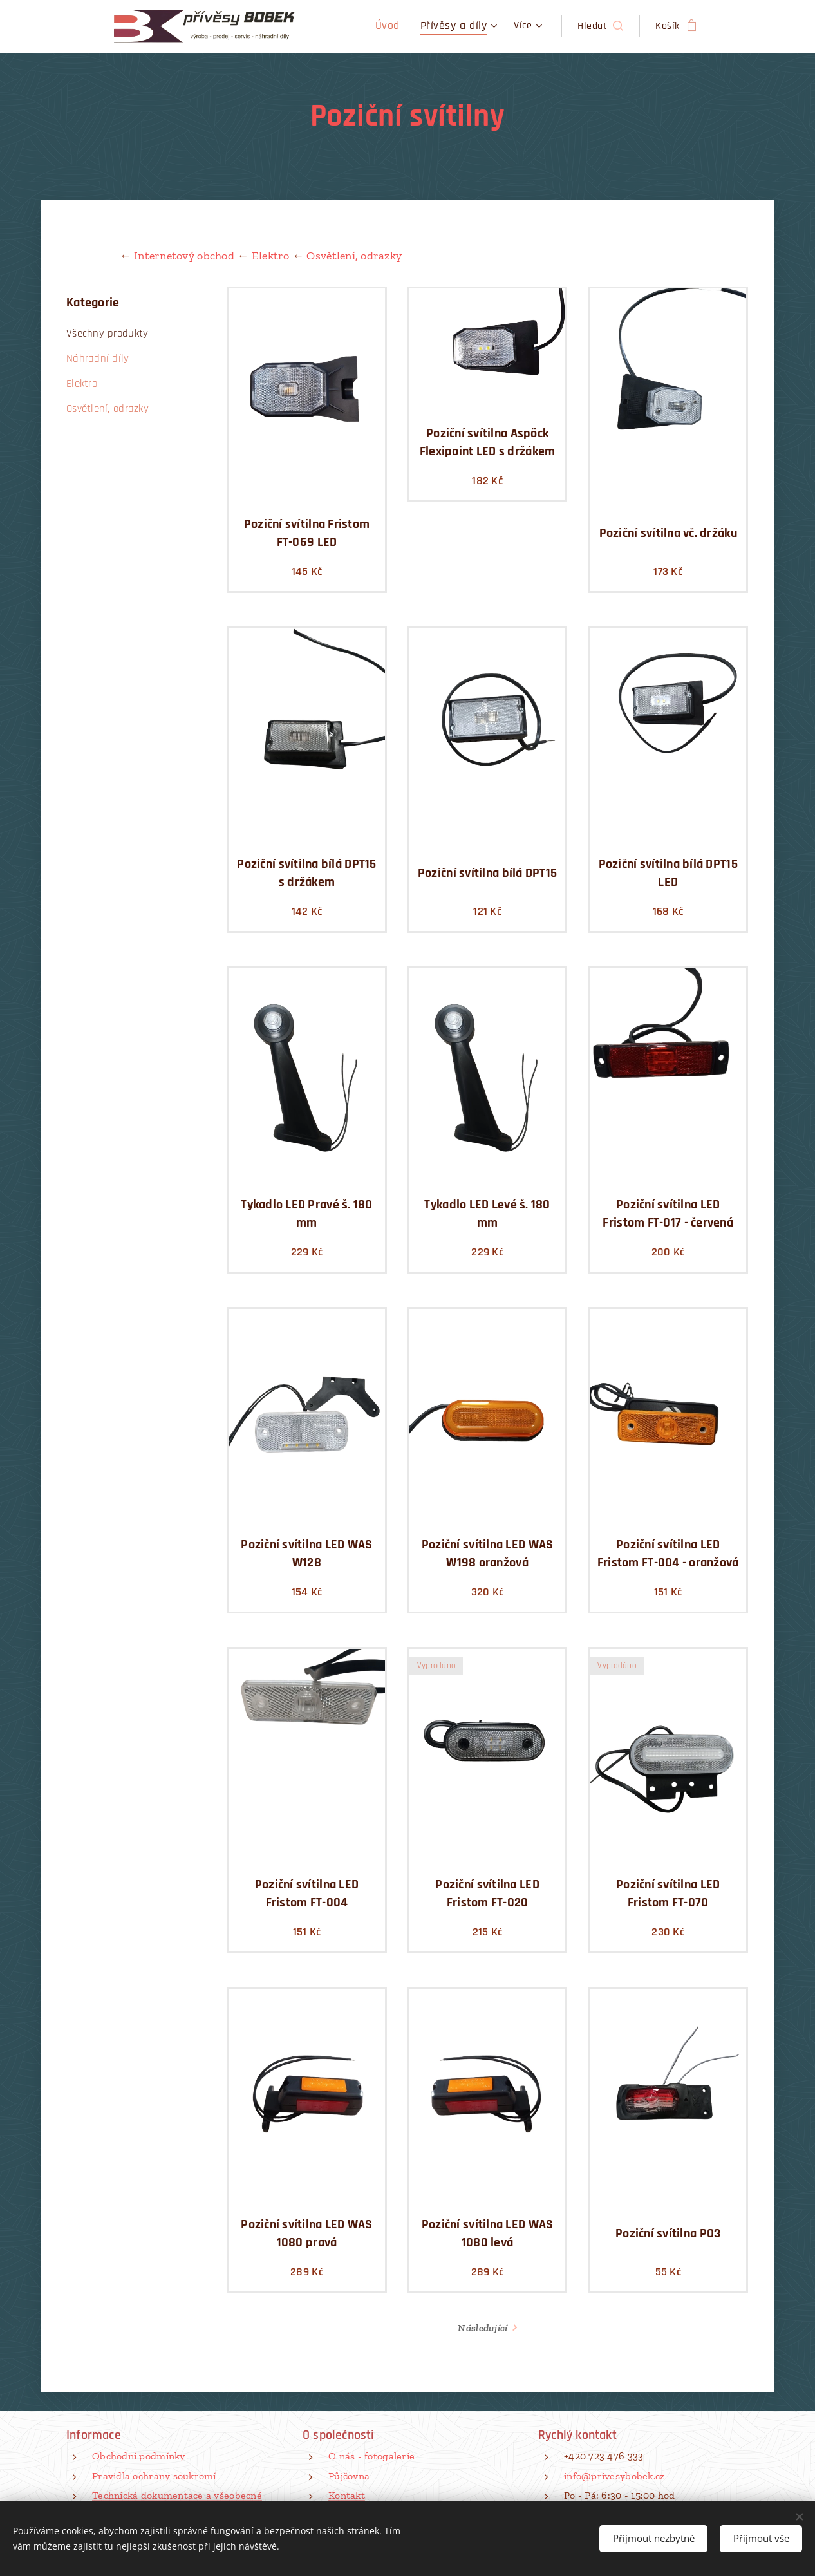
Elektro (271, 256)
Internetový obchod (185, 256)
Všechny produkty (107, 333)
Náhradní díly (97, 359)
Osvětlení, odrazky (354, 256)
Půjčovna (349, 2476)
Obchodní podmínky (138, 2456)
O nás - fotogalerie (371, 2456)
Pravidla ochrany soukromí (154, 2476)
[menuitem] (400, 26)
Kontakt (346, 2495)
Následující (482, 2328)
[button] (600, 26)
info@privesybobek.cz (614, 2476)
